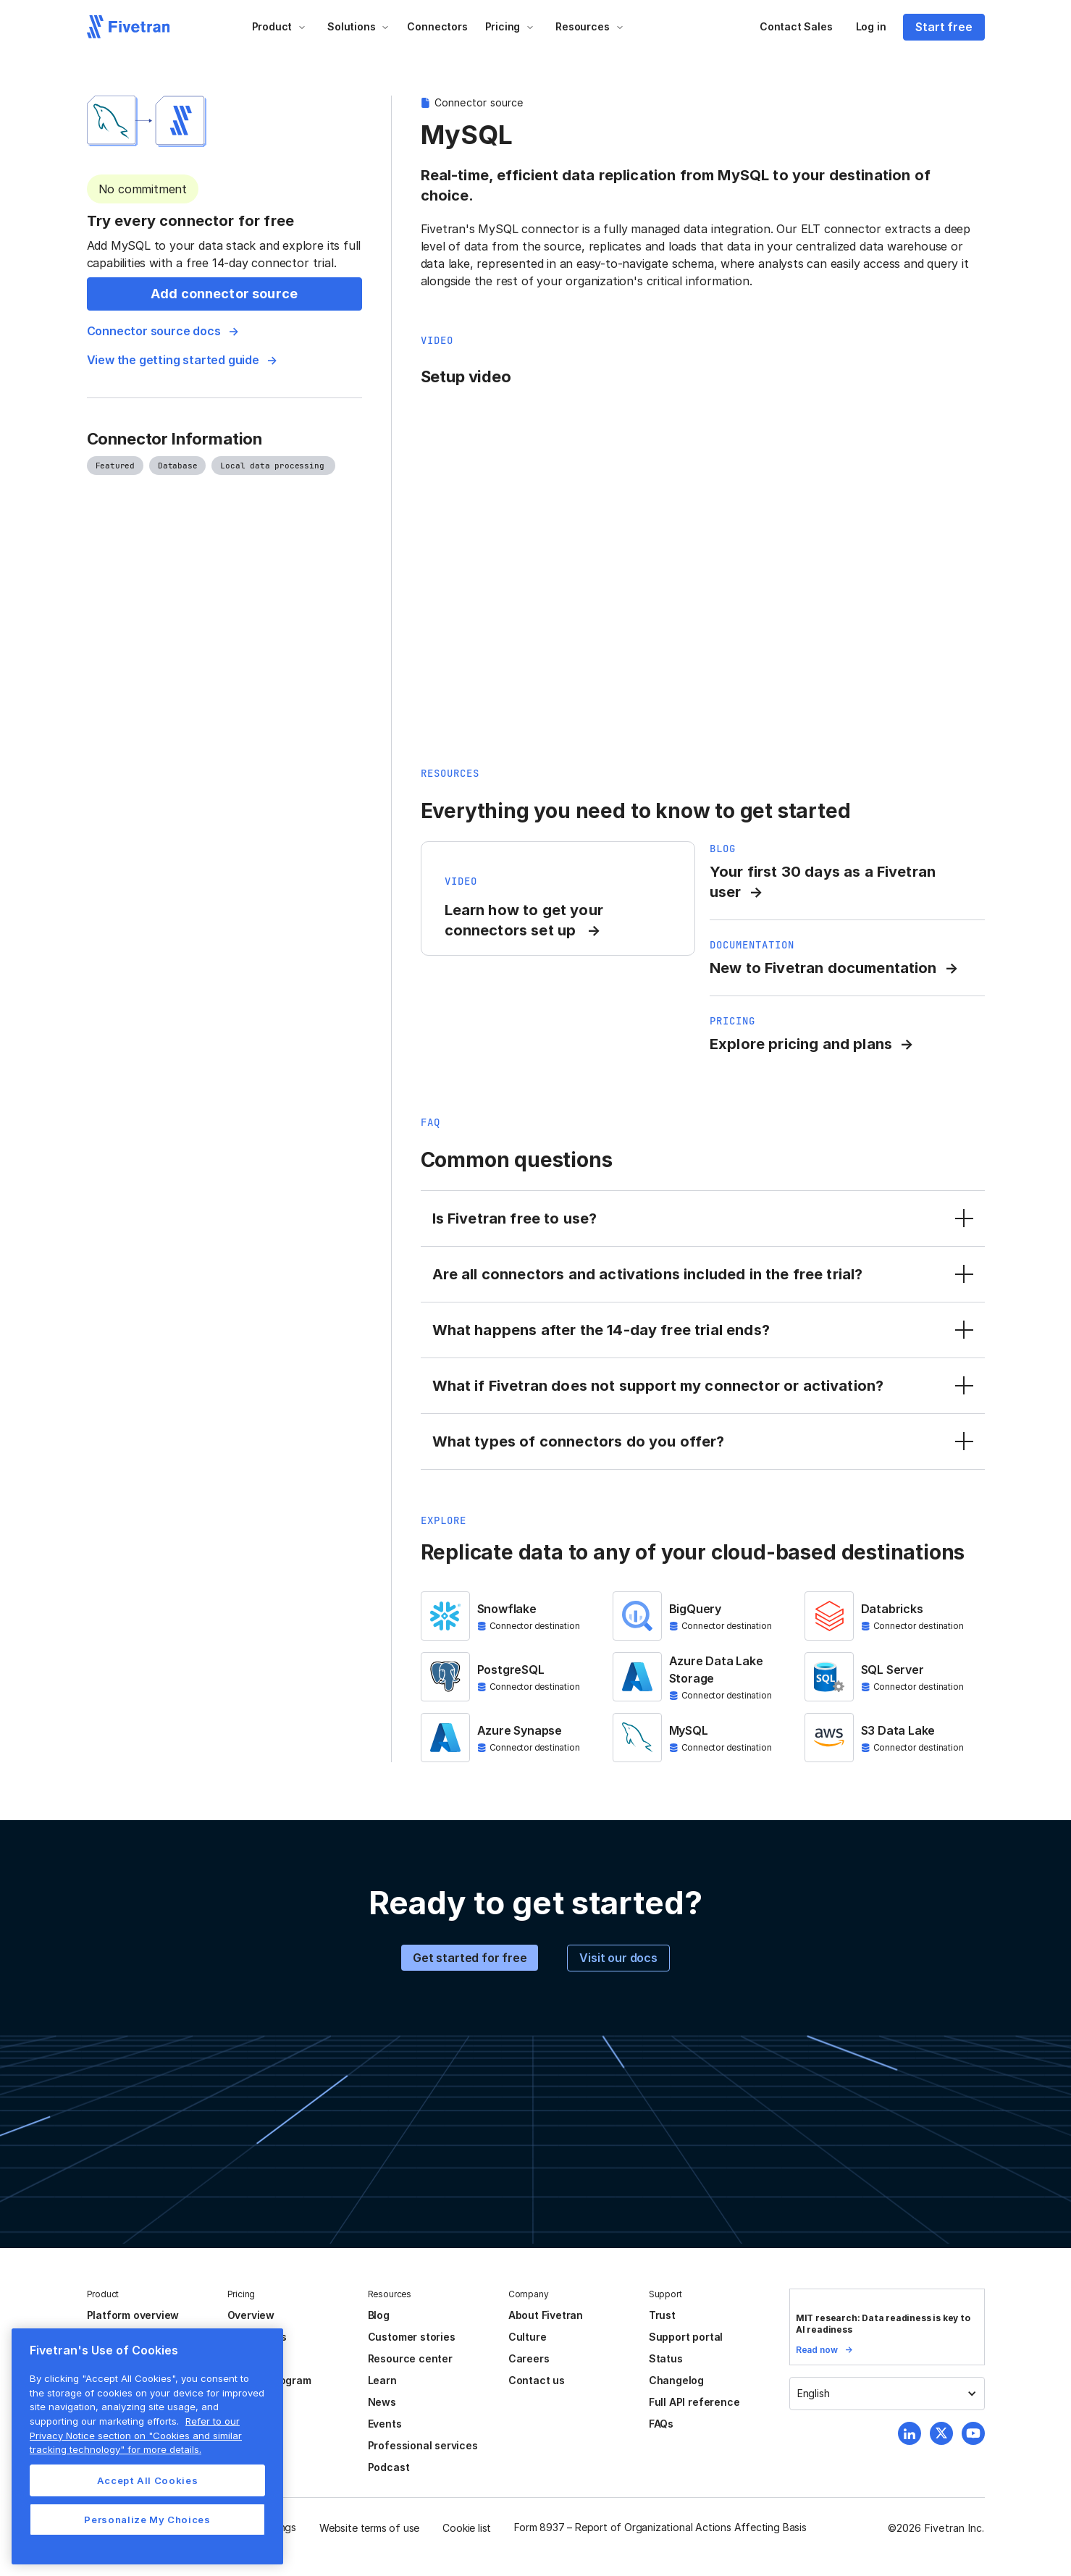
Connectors (437, 26)
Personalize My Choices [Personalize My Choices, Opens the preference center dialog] (147, 2519)
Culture (527, 2337)
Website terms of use (369, 2528)
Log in (871, 26)
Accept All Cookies (147, 2480)
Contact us (536, 2380)
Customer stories (411, 2337)
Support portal (686, 2337)
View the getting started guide (173, 360)
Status (666, 2358)
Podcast (389, 2467)
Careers (529, 2358)
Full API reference (694, 2402)
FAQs (661, 2423)
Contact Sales (796, 26)
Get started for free (469, 1957)
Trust (662, 2315)
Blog (379, 2315)
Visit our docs (618, 1957)
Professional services (423, 2445)
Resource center (410, 2358)
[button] (279, 27)
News (382, 2402)
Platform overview (133, 2315)
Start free (943, 27)
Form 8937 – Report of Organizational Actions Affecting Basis (660, 2527)
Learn (382, 2380)
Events (385, 2423)
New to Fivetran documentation (823, 968)
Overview (250, 2315)
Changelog (676, 2380)
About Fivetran (545, 2315)
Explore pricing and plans (801, 1044)
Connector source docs (154, 331)
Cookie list (466, 2528)
